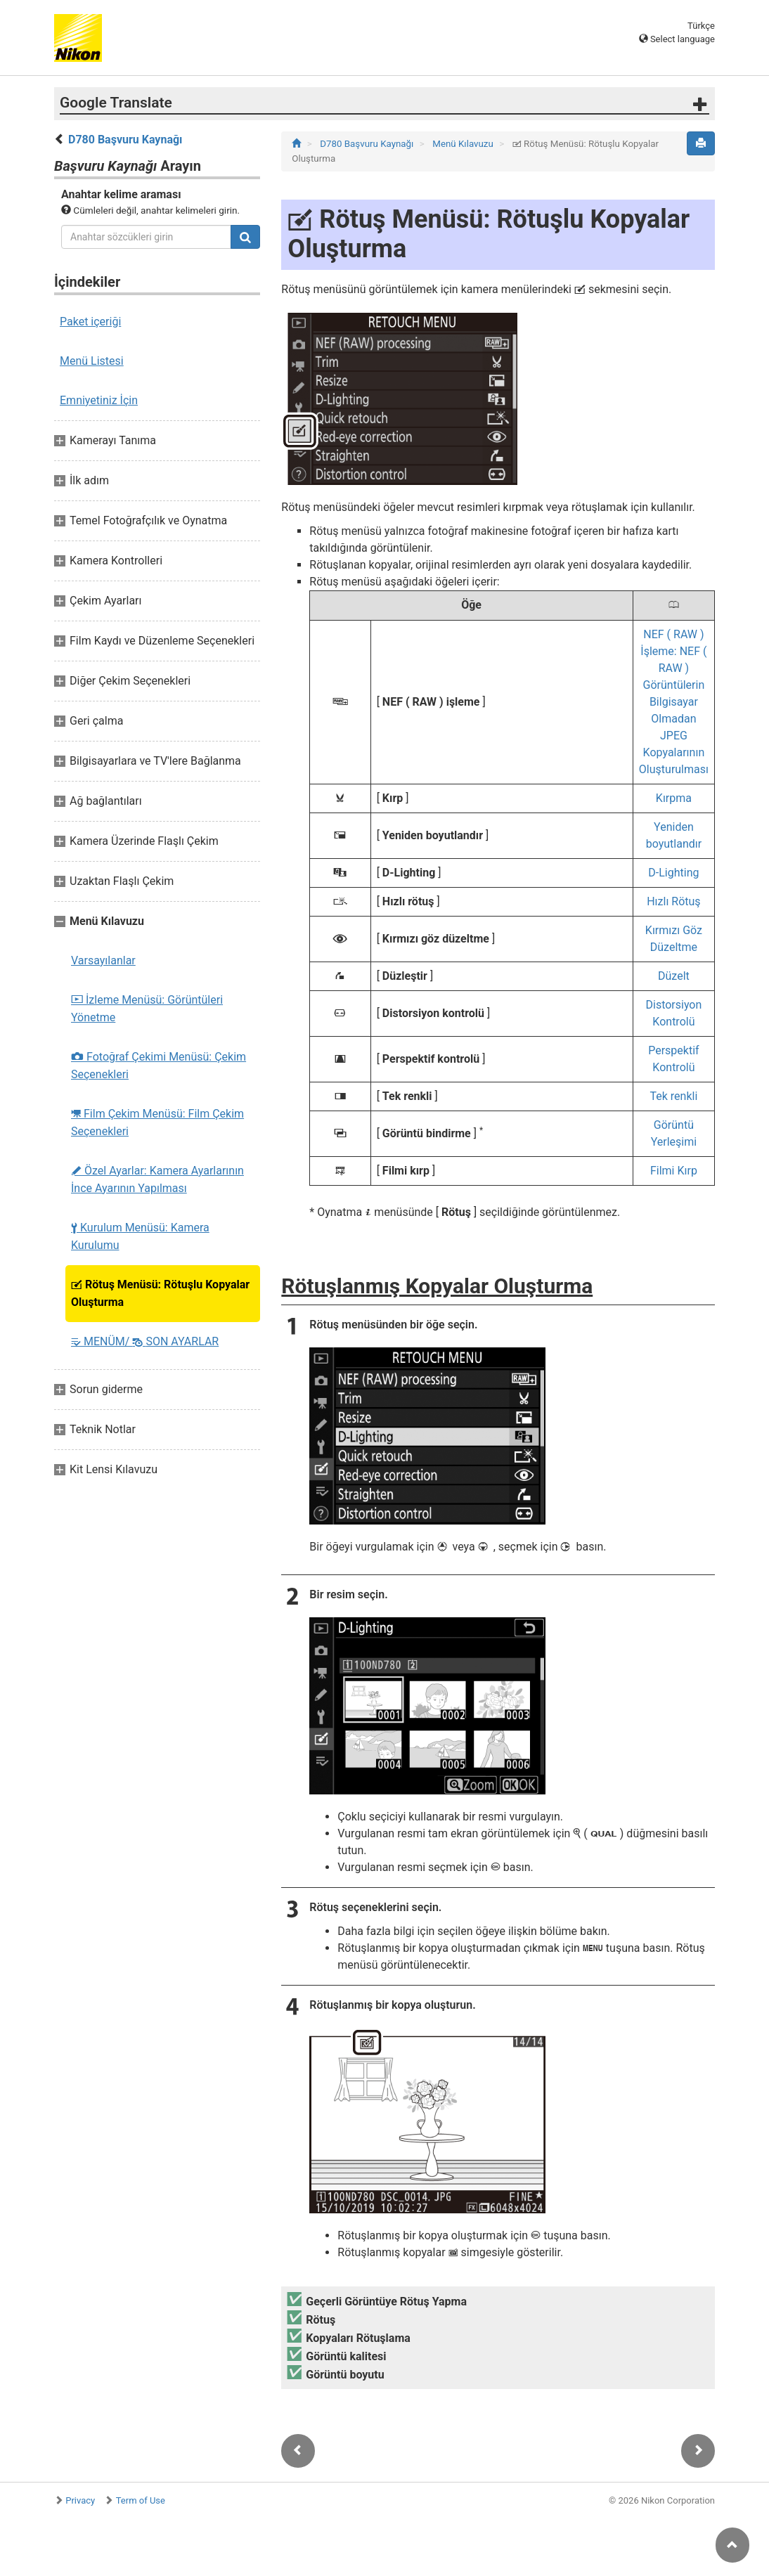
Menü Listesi (92, 361)
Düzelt (674, 976)
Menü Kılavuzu (464, 143)
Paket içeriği (90, 321)
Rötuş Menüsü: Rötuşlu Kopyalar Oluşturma (160, 1293)
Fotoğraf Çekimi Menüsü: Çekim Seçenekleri (158, 1065)
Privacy (80, 2500)
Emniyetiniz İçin (99, 400)
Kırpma (674, 798)
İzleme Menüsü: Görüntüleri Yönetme (147, 1008)
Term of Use (140, 2500)
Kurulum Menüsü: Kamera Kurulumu (140, 1236)
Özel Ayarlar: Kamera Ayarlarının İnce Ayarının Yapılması (157, 1179)
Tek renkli (674, 1096)
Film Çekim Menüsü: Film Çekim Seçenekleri (157, 1122)
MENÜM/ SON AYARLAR (145, 1341)
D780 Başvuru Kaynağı (125, 139)
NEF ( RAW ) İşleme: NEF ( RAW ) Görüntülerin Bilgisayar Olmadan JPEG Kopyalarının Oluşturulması (674, 702)
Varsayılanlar (103, 960)
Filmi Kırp (673, 1170)
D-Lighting (673, 872)
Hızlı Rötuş (673, 901)
